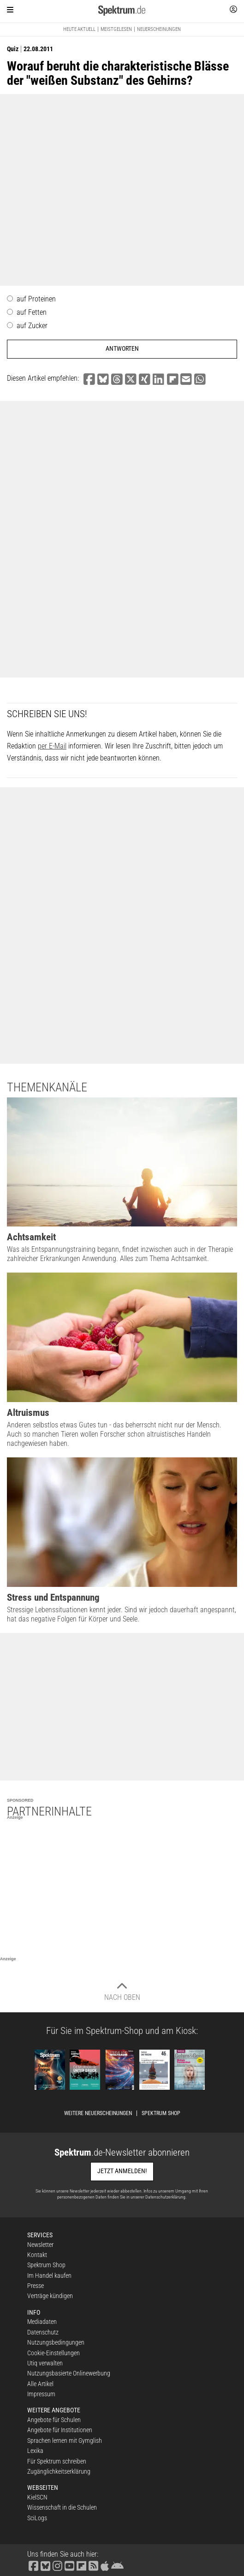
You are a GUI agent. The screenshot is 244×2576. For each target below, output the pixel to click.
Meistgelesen (116, 29)
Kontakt (37, 2254)
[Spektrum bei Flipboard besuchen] (81, 2565)
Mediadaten (42, 2321)
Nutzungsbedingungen (55, 2342)
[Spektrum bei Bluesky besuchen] (45, 2565)
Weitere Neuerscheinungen (98, 2113)
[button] (89, 379)
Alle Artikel (40, 2383)
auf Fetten (32, 312)
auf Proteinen (36, 299)
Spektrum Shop (161, 2113)
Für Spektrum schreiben (56, 2461)
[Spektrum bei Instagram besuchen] (57, 2565)
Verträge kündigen (50, 2295)
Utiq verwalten (45, 2363)
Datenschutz (43, 2332)
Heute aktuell (79, 29)
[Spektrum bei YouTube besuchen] (69, 2565)
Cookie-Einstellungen (53, 2353)
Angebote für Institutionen (59, 2430)
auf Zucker (32, 325)
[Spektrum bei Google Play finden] (117, 2565)
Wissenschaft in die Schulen (62, 2507)
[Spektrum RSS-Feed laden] (93, 2565)
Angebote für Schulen (54, 2419)
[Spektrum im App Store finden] (104, 2565)
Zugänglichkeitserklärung (58, 2471)
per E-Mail (52, 746)
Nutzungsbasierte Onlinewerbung (68, 2373)
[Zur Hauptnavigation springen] (10, 9)
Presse (35, 2285)
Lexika (35, 2450)
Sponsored (20, 1800)
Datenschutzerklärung (165, 2196)
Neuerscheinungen (159, 29)
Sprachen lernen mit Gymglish (64, 2440)
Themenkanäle (47, 1087)
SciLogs (37, 2518)
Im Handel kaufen (49, 2275)
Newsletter (40, 2244)
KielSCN (37, 2497)
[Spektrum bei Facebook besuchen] (33, 2565)
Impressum (41, 2394)
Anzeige (15, 1817)
